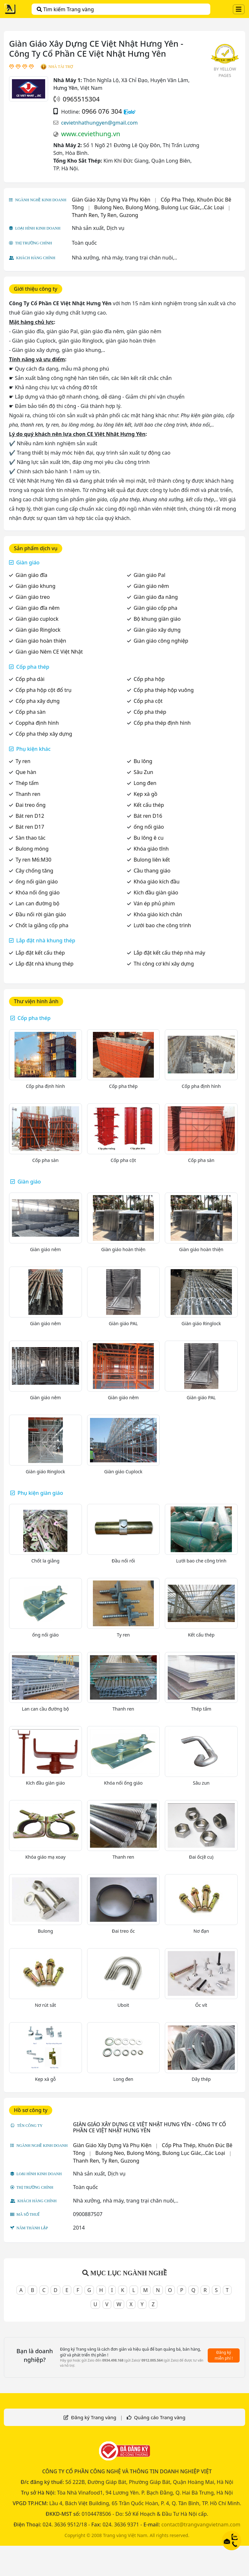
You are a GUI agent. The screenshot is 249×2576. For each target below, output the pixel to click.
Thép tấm (27, 783)
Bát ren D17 (29, 826)
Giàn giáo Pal (149, 575)
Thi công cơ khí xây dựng (164, 963)
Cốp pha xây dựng (37, 700)
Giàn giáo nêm (151, 586)
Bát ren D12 (29, 815)
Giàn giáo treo (32, 596)
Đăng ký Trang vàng (93, 2417)
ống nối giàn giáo (36, 881)
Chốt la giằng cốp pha (41, 925)
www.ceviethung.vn (90, 133)
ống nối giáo (149, 826)
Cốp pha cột (148, 700)
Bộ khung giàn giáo (157, 618)
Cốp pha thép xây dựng (43, 733)
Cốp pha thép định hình (162, 722)
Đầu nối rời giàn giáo (40, 914)
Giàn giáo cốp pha (155, 607)
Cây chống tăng (34, 870)
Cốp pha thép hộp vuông (164, 690)
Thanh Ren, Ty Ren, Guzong (105, 215)
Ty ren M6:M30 (33, 859)
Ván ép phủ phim (154, 903)
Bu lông (143, 761)
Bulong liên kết (152, 859)
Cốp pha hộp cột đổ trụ (43, 690)
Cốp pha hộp (149, 679)
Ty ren (22, 761)
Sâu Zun (143, 772)
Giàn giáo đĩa (31, 575)
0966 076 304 (102, 111)
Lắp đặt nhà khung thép (45, 940)
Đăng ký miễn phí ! (224, 2355)
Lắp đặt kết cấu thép (40, 952)
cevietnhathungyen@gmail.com (99, 122)
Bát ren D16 (148, 815)
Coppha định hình (37, 722)
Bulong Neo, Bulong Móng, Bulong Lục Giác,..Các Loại (159, 207)
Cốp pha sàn (30, 711)
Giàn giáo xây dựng (157, 629)
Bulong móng (31, 848)
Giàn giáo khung (35, 586)
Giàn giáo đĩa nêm (37, 607)
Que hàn (25, 772)
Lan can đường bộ (37, 903)
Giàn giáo (27, 562)
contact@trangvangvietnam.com (200, 2524)
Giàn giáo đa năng (156, 596)
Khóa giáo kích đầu (157, 881)
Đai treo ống (30, 804)
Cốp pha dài (30, 679)
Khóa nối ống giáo (37, 892)
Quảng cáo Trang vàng (159, 2417)
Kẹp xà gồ (145, 793)
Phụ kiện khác (33, 748)
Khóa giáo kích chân (158, 914)
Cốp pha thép (32, 666)
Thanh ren (27, 793)
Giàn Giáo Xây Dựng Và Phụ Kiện (111, 199)
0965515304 (81, 99)
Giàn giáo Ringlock (37, 629)
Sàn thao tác (30, 837)
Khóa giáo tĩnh (151, 848)
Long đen (145, 783)
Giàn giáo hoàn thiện (40, 640)
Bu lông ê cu (149, 837)
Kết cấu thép (149, 804)
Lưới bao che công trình (162, 925)
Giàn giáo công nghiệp (161, 640)
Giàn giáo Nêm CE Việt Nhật (49, 651)
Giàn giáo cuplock (36, 618)
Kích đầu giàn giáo (156, 892)
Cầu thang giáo (152, 870)
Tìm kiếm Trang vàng (65, 9)
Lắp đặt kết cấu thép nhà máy (169, 952)
